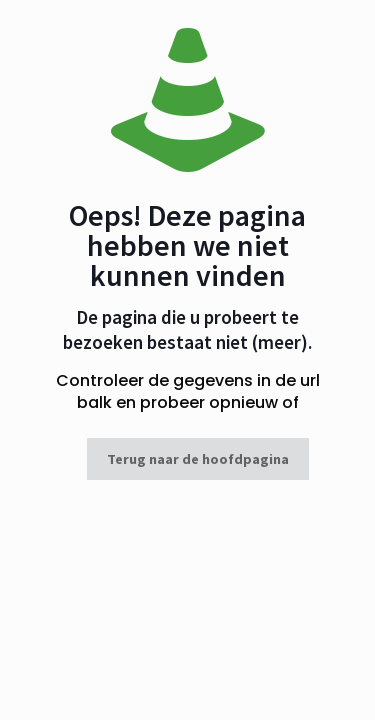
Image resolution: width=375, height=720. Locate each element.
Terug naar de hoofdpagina (198, 459)
